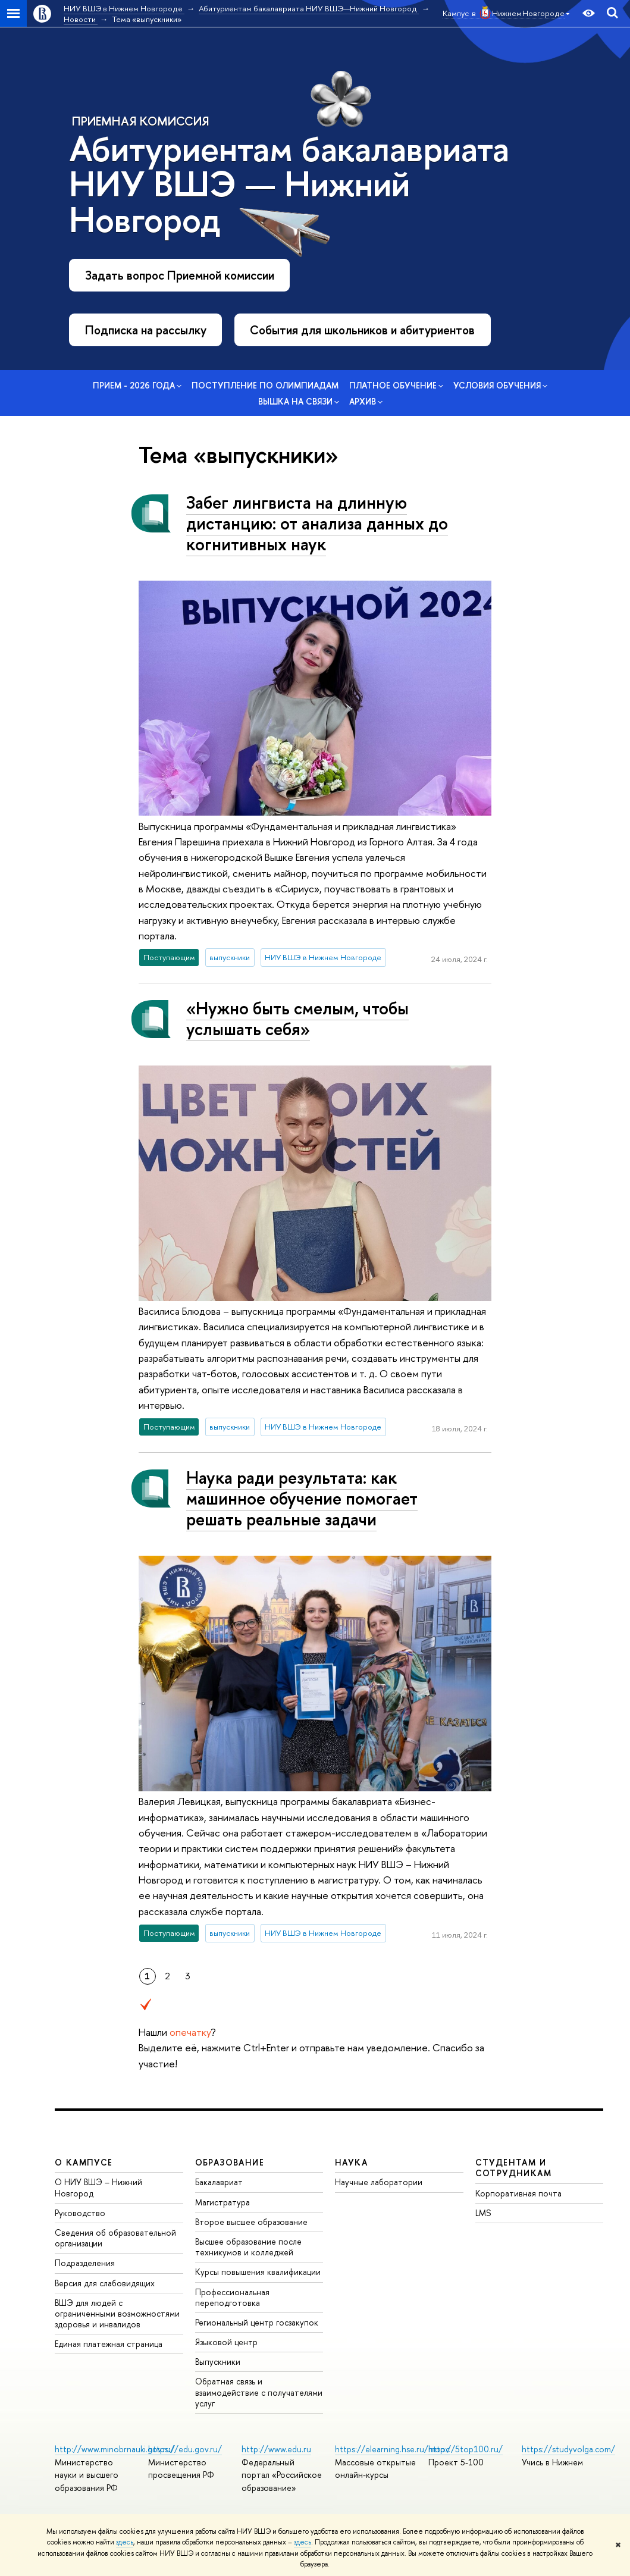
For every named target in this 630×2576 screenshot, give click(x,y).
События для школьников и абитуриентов (362, 330)
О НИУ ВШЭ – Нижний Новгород (98, 2187)
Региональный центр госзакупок (256, 2322)
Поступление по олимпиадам (265, 385)
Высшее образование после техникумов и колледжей (248, 2247)
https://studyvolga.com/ (568, 2449)
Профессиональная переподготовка (232, 2297)
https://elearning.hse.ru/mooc (392, 2449)
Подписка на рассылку (145, 330)
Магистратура (222, 2202)
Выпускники (217, 2361)
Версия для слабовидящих (105, 2283)
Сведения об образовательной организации (115, 2238)
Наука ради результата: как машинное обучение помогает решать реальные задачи (302, 1498)
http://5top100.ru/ (465, 2449)
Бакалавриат (219, 2182)
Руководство (80, 2212)
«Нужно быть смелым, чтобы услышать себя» (297, 1018)
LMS (483, 2212)
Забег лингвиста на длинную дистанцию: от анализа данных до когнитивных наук (317, 523)
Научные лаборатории (378, 2182)
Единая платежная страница (108, 2343)
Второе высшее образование (251, 2221)
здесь (124, 2542)
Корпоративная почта (518, 2193)
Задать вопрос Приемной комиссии (179, 275)
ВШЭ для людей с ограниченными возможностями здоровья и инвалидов (117, 2313)
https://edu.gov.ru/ (185, 2449)
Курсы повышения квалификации (258, 2271)
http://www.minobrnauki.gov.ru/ (115, 2449)
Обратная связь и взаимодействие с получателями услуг (258, 2392)
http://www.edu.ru (276, 2449)
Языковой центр (226, 2342)
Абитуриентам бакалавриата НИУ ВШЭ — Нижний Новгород (289, 183)
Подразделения (85, 2262)
